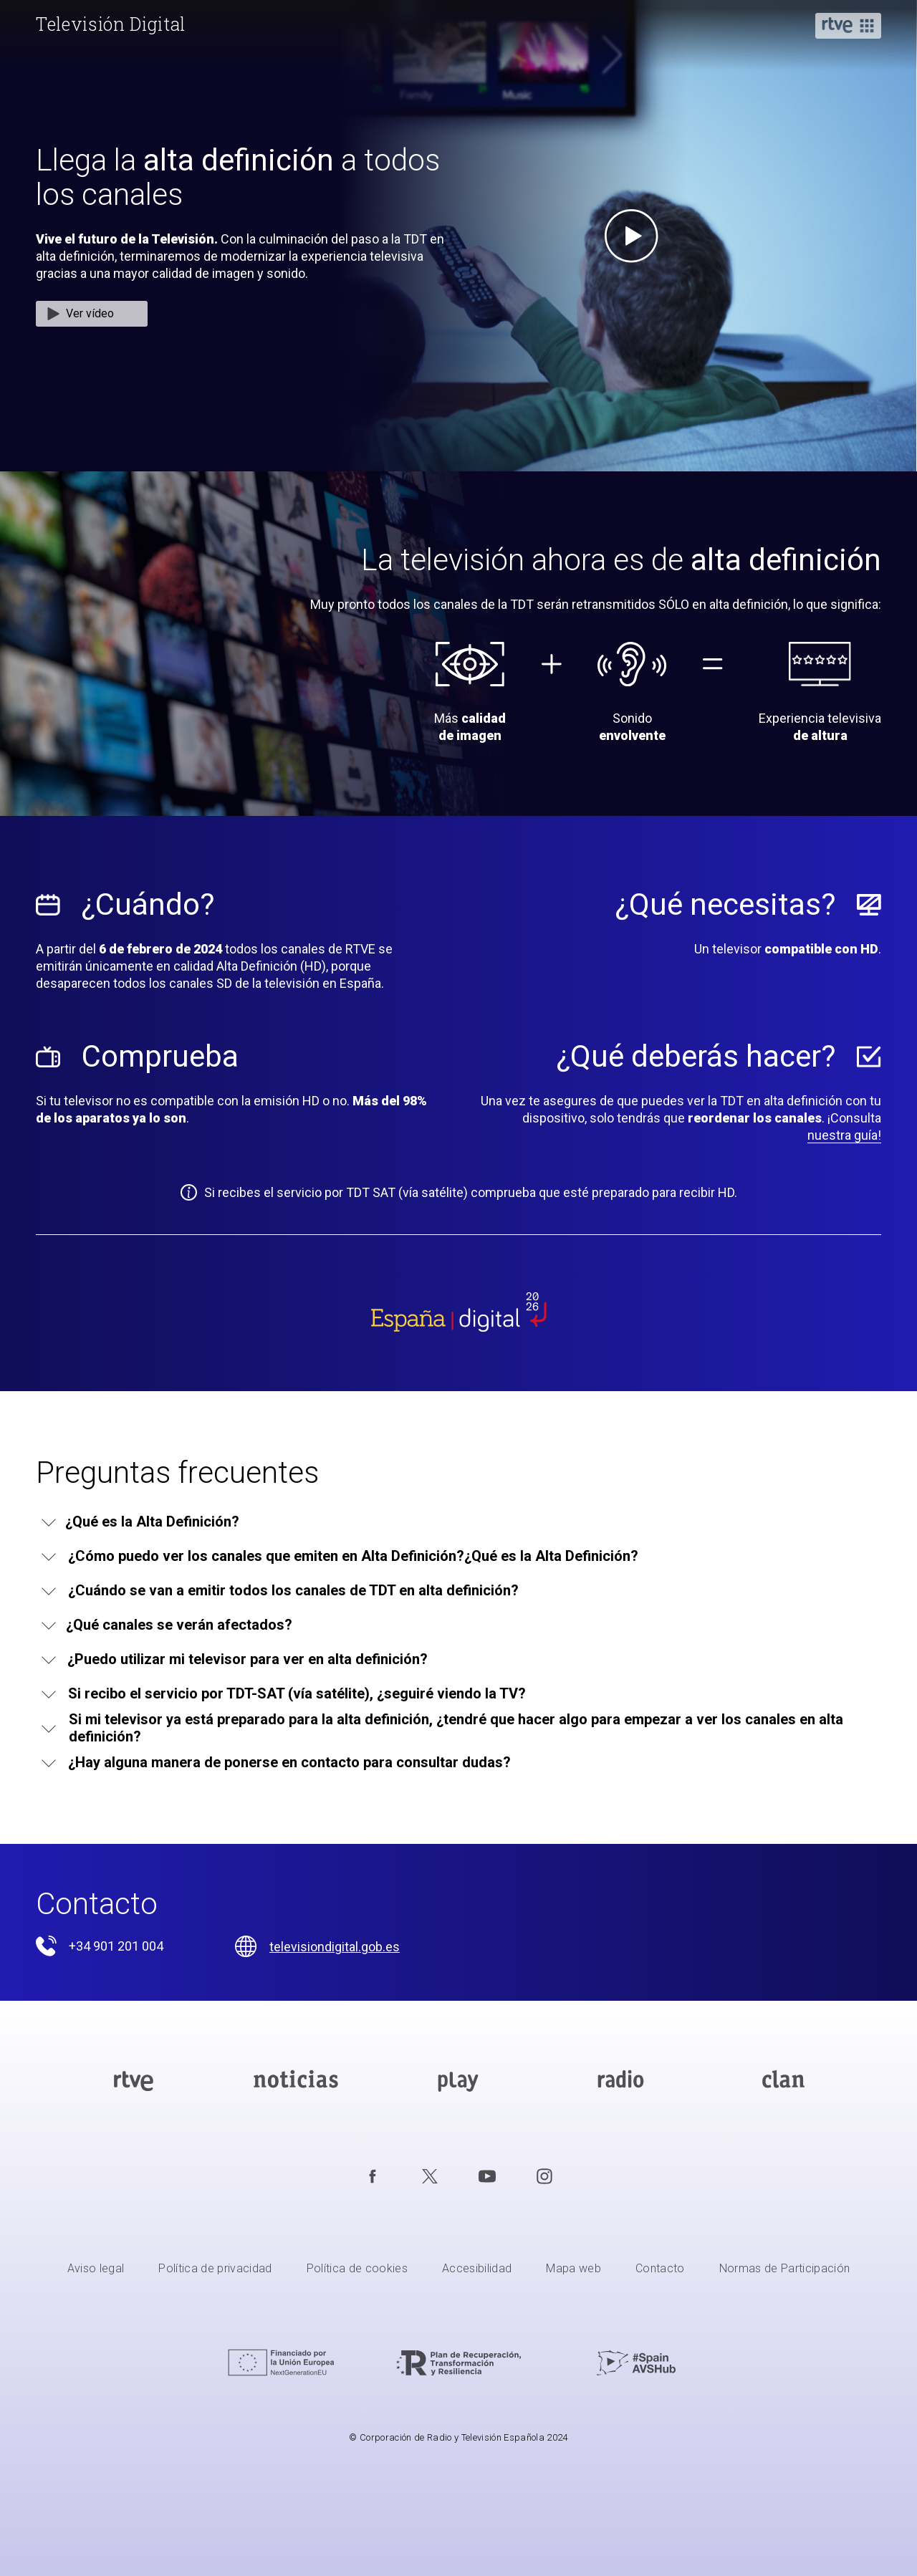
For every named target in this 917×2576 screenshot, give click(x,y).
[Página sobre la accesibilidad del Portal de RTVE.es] (477, 2270)
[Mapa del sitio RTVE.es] (573, 2270)
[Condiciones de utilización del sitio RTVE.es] (96, 2270)
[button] (848, 26)
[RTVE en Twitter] (429, 2176)
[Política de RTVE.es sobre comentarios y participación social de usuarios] (784, 2270)
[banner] (112, 24)
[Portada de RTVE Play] (458, 2081)
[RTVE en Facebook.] (372, 2176)
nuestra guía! (844, 1135)
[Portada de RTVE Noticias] (296, 2081)
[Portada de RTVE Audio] (621, 2081)
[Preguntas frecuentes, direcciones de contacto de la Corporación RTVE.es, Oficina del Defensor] (660, 2270)
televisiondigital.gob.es (334, 1946)
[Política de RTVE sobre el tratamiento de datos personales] (215, 2270)
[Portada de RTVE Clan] (783, 2081)
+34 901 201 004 (116, 1945)
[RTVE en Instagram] (544, 2176)
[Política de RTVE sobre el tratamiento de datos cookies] (357, 2270)
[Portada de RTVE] (134, 2081)
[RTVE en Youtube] (487, 2176)
